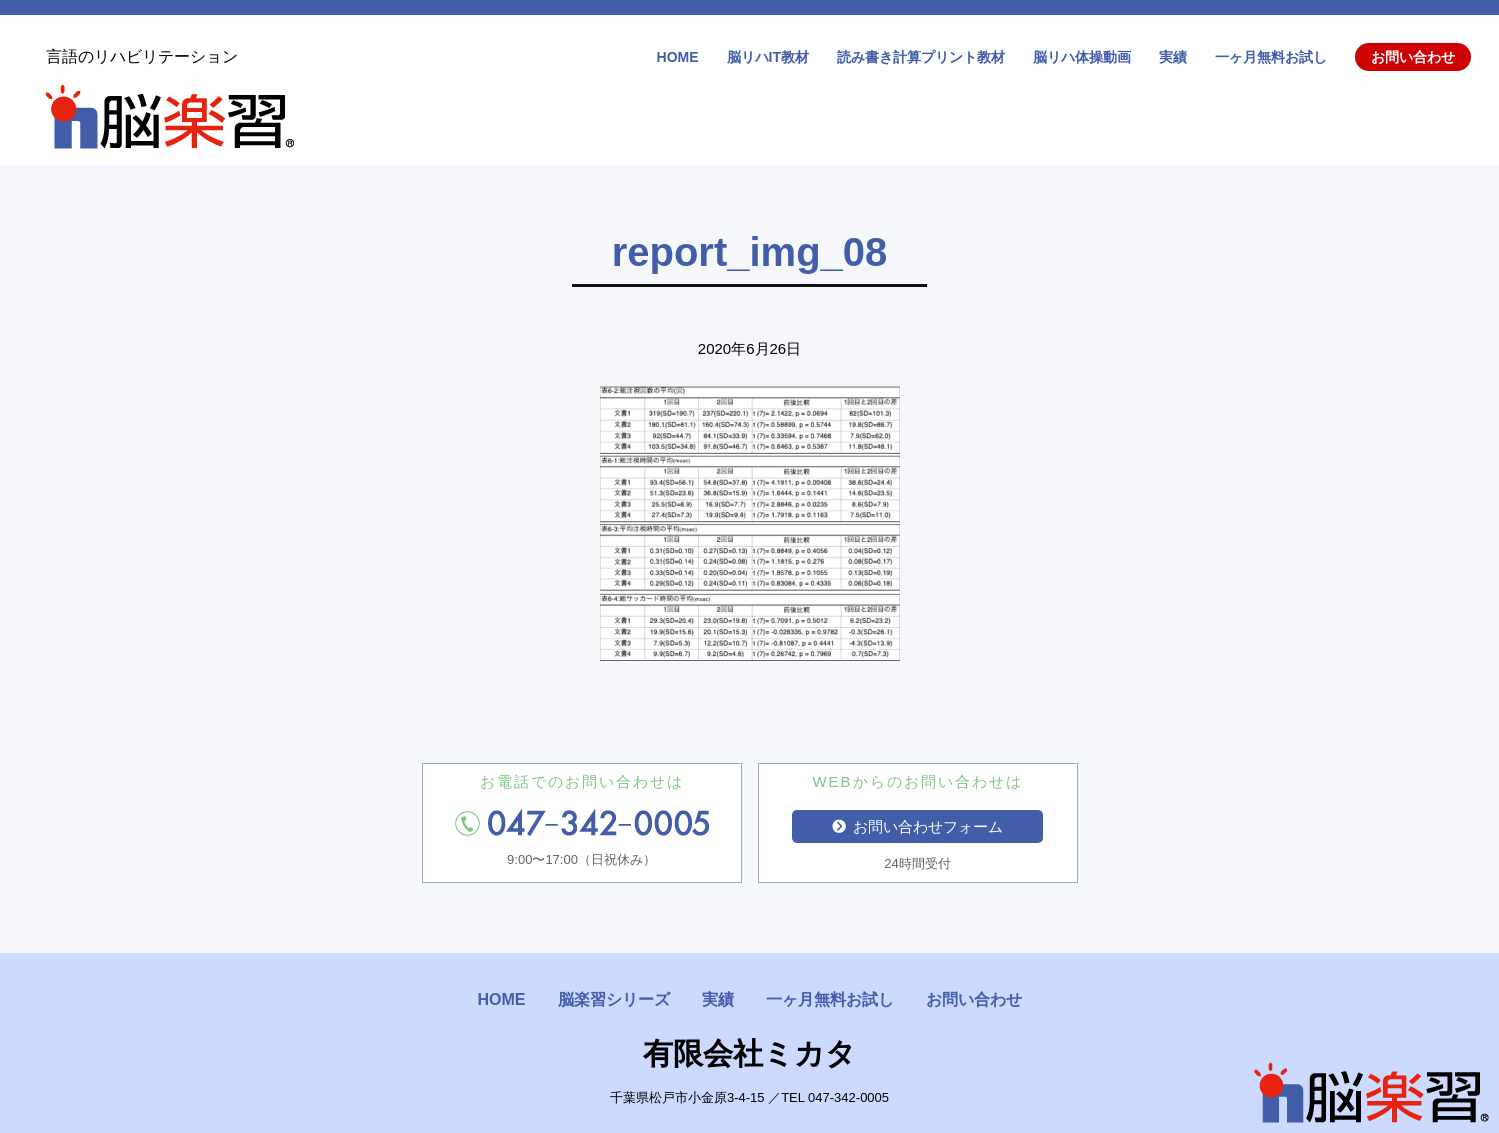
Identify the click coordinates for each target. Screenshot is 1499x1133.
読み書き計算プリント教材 (921, 57)
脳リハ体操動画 (1082, 57)
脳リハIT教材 (768, 57)
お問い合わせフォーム (918, 826)
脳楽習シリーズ (614, 999)
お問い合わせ (1413, 57)
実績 (1173, 57)
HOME (678, 57)
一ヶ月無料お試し (1271, 57)
